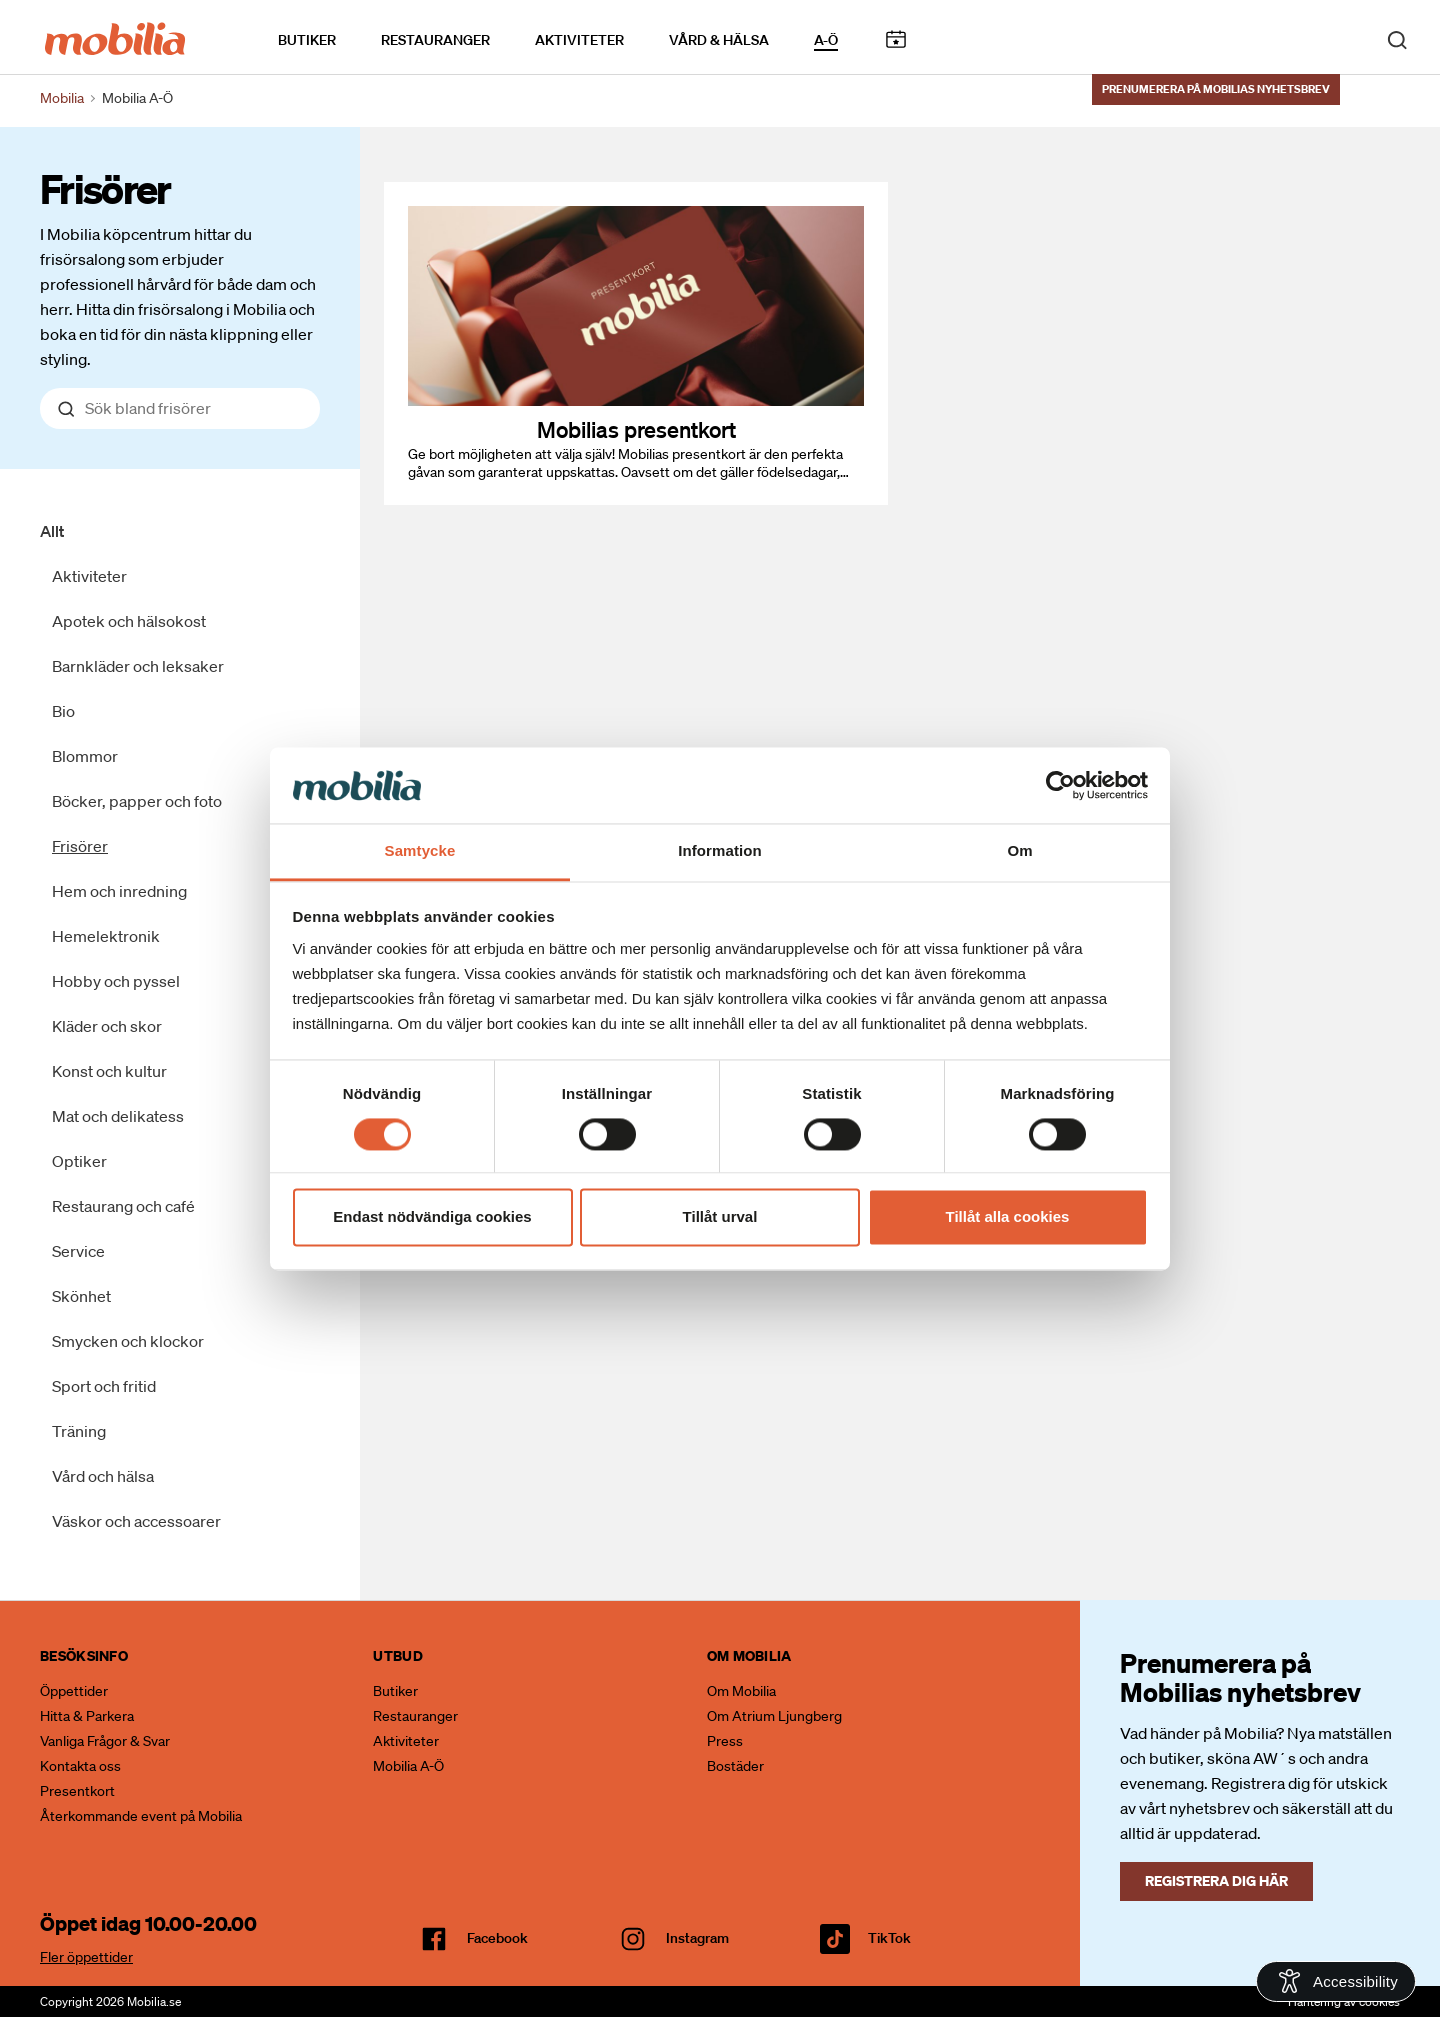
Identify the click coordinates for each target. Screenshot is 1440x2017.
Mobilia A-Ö (408, 1766)
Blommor (85, 756)
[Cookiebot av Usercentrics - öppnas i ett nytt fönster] (1060, 785)
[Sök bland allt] (180, 408)
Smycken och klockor (128, 1341)
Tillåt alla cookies (1008, 1217)
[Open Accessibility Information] (1336, 1981)
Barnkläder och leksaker (138, 666)
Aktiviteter (579, 39)
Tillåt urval (720, 1217)
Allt (52, 531)
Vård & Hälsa (719, 39)
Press (725, 1741)
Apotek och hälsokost (129, 621)
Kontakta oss (80, 1766)
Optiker (79, 1161)
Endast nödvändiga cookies (432, 1217)
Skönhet (81, 1296)
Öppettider (74, 1691)
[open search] (1397, 38)
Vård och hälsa (103, 1476)
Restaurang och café (123, 1206)
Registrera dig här (1216, 1880)
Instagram (697, 1938)
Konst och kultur (109, 1071)
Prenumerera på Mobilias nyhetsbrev (1216, 87)
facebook (497, 1938)
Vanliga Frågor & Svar (105, 1741)
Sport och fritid (104, 1386)
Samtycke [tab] (420, 851)
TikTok (889, 1938)
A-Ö (826, 39)
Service (78, 1251)
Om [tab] (1019, 851)
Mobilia (62, 98)
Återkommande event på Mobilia (141, 1816)
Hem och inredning (119, 891)
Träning (79, 1431)
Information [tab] (720, 851)
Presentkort (77, 1791)
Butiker (307, 39)
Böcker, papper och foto (137, 801)
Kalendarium (895, 38)
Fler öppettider (86, 1957)
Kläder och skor (107, 1026)
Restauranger (435, 39)
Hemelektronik (106, 936)
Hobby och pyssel (116, 981)
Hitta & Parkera (87, 1716)
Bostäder (735, 1766)
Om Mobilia (741, 1691)
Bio (63, 711)
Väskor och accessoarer (136, 1521)
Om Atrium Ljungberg (774, 1716)
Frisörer (105, 188)
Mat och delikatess (118, 1116)
